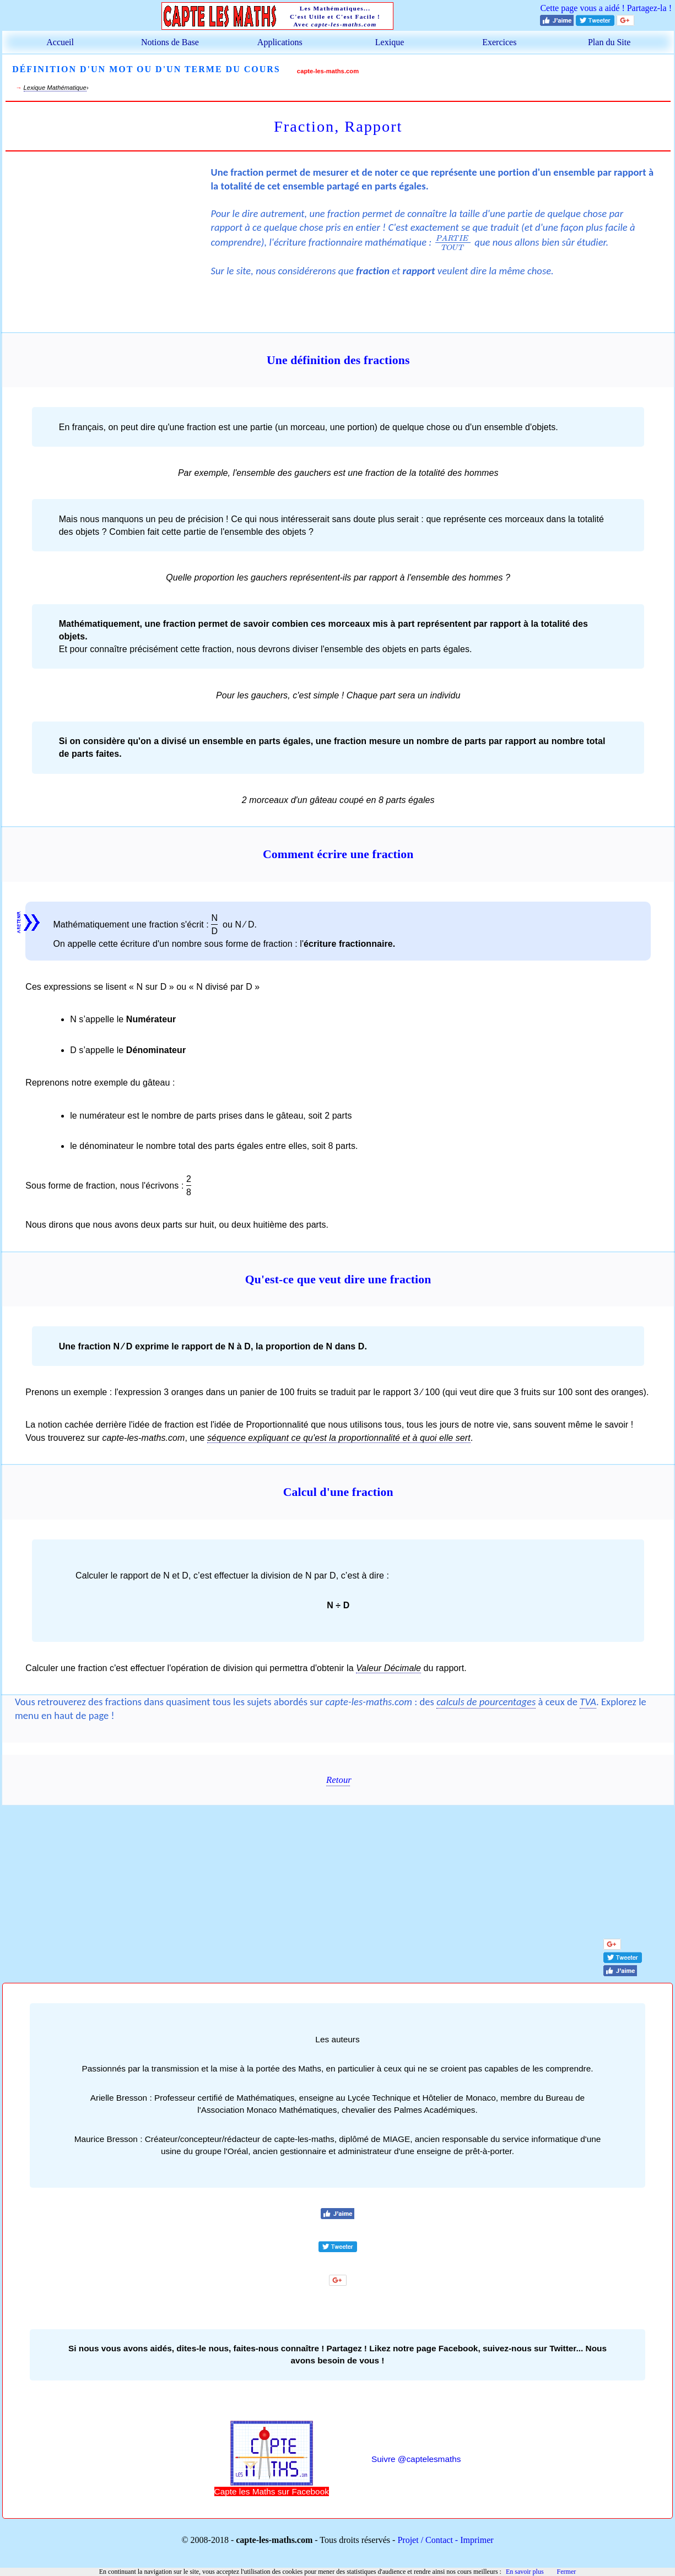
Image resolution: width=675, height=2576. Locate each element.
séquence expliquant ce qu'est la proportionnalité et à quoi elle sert (339, 1437)
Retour (338, 1780)
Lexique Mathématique (55, 87)
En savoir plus (525, 2571)
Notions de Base (170, 42)
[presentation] (453, 242)
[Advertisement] (108, 240)
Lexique (389, 42)
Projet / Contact (424, 2540)
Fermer (566, 2571)
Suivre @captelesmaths (416, 2459)
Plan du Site (609, 42)
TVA (588, 1701)
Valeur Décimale (388, 1668)
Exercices (499, 42)
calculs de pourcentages (486, 1701)
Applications (280, 42)
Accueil (60, 42)
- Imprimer (473, 2540)
